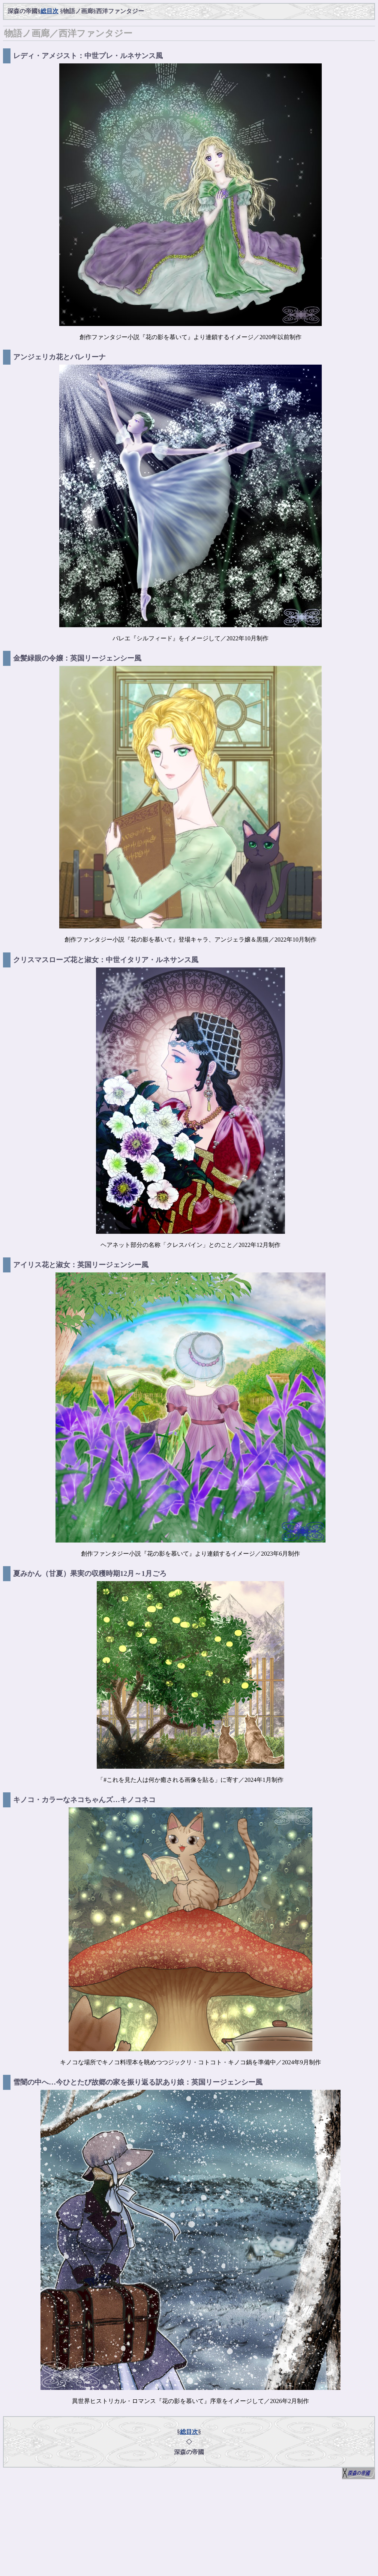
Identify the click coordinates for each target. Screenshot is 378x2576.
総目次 (49, 11)
